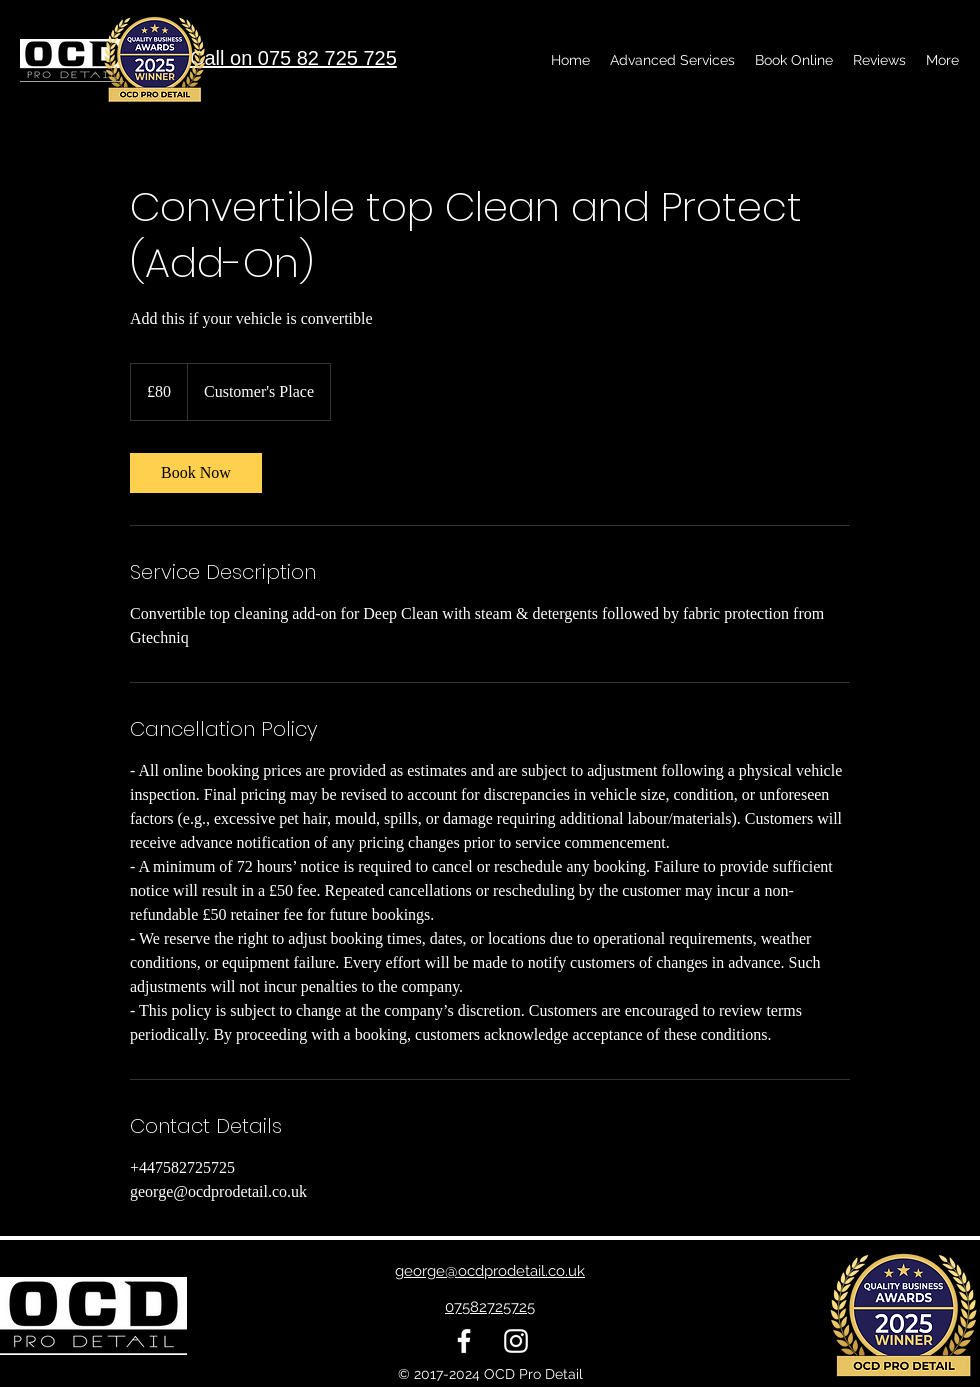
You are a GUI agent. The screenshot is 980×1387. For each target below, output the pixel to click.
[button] (672, 60)
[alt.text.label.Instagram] (516, 1341)
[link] (196, 473)
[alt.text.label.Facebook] (464, 1341)
